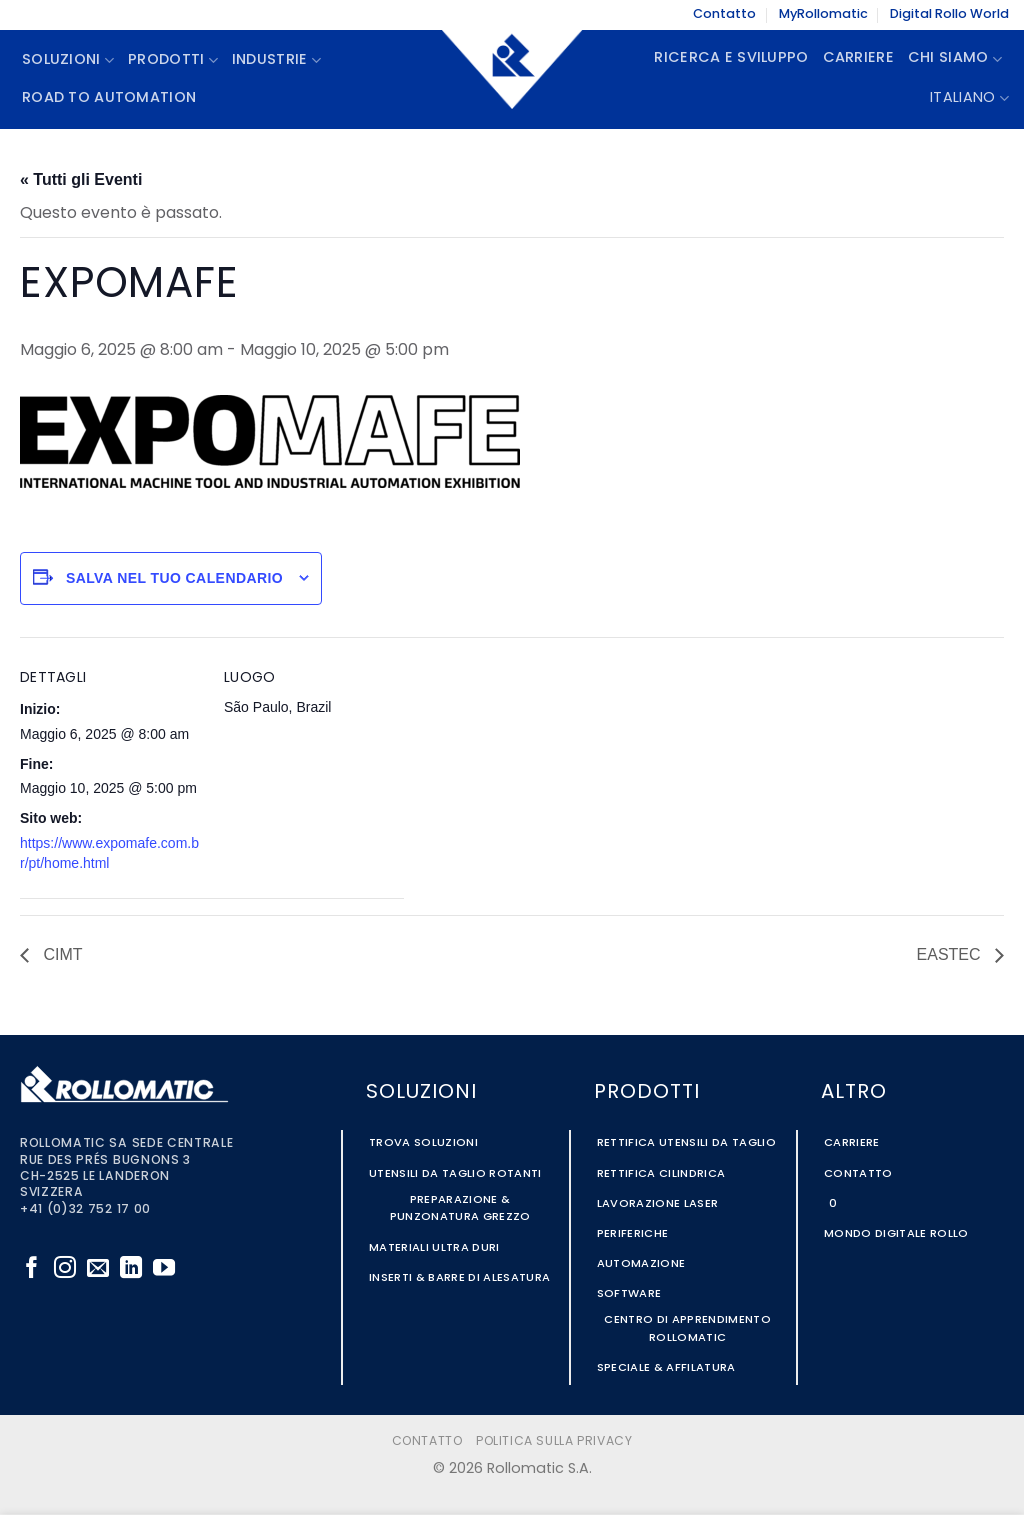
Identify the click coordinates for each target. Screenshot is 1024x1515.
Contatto (724, 14)
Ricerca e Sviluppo (731, 58)
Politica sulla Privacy (554, 1442)
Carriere (858, 58)
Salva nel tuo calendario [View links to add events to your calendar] (174, 578)
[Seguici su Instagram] (65, 1269)
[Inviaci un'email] (98, 1269)
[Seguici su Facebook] (32, 1269)
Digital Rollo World (949, 14)
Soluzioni (68, 60)
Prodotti (173, 60)
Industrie (276, 60)
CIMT (61, 954)
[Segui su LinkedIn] (131, 1269)
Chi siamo (955, 59)
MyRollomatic (823, 14)
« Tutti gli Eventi (81, 179)
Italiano (969, 98)
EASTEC (951, 954)
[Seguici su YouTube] (164, 1269)
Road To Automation (109, 98)
